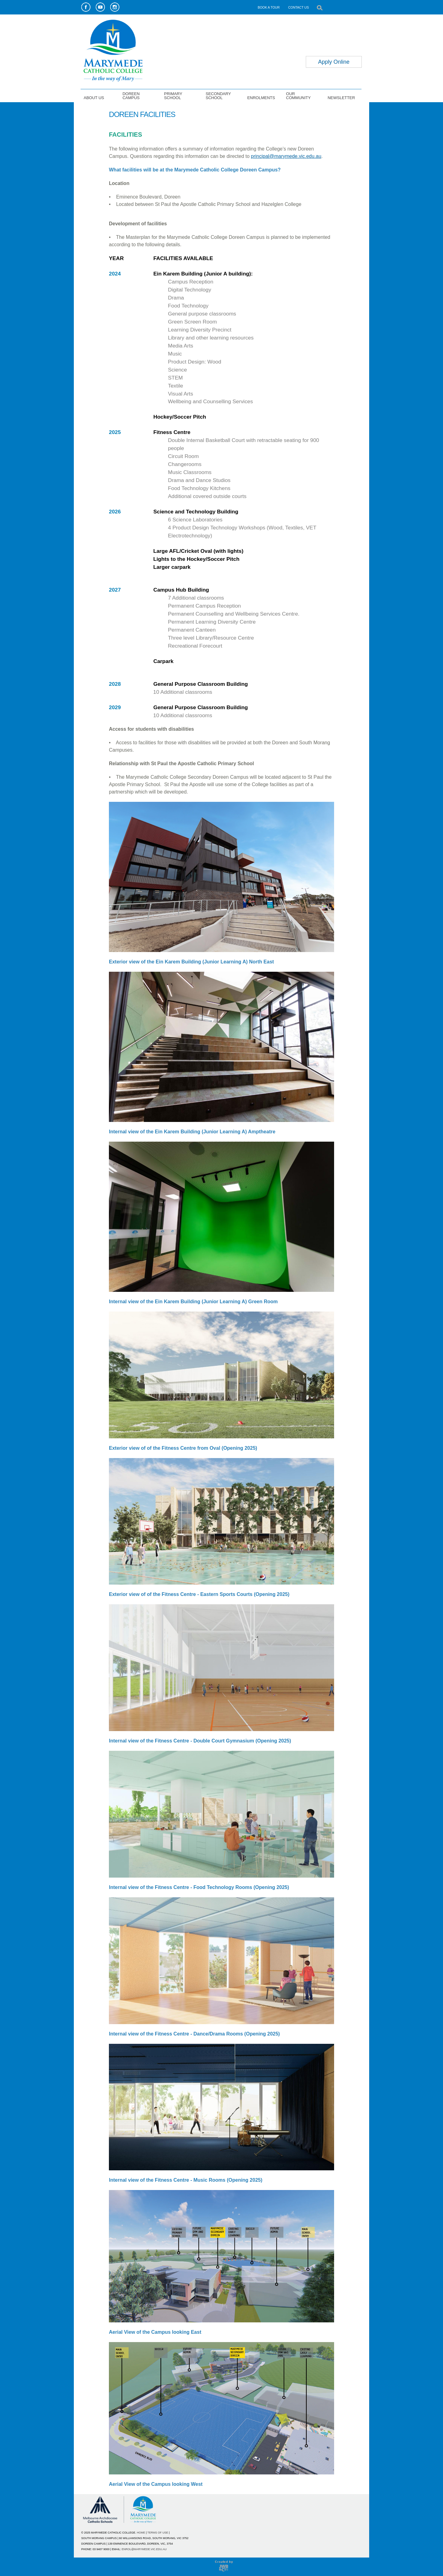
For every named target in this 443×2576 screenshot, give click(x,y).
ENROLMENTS (261, 97)
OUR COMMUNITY (298, 95)
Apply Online (333, 62)
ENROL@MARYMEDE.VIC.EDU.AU (144, 2549)
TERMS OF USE (157, 2532)
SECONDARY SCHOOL (218, 95)
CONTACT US (298, 7)
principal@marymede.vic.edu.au (286, 156)
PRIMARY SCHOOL (173, 95)
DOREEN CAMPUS (131, 95)
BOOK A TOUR (269, 7)
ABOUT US (94, 97)
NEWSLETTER (341, 97)
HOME (141, 2532)
